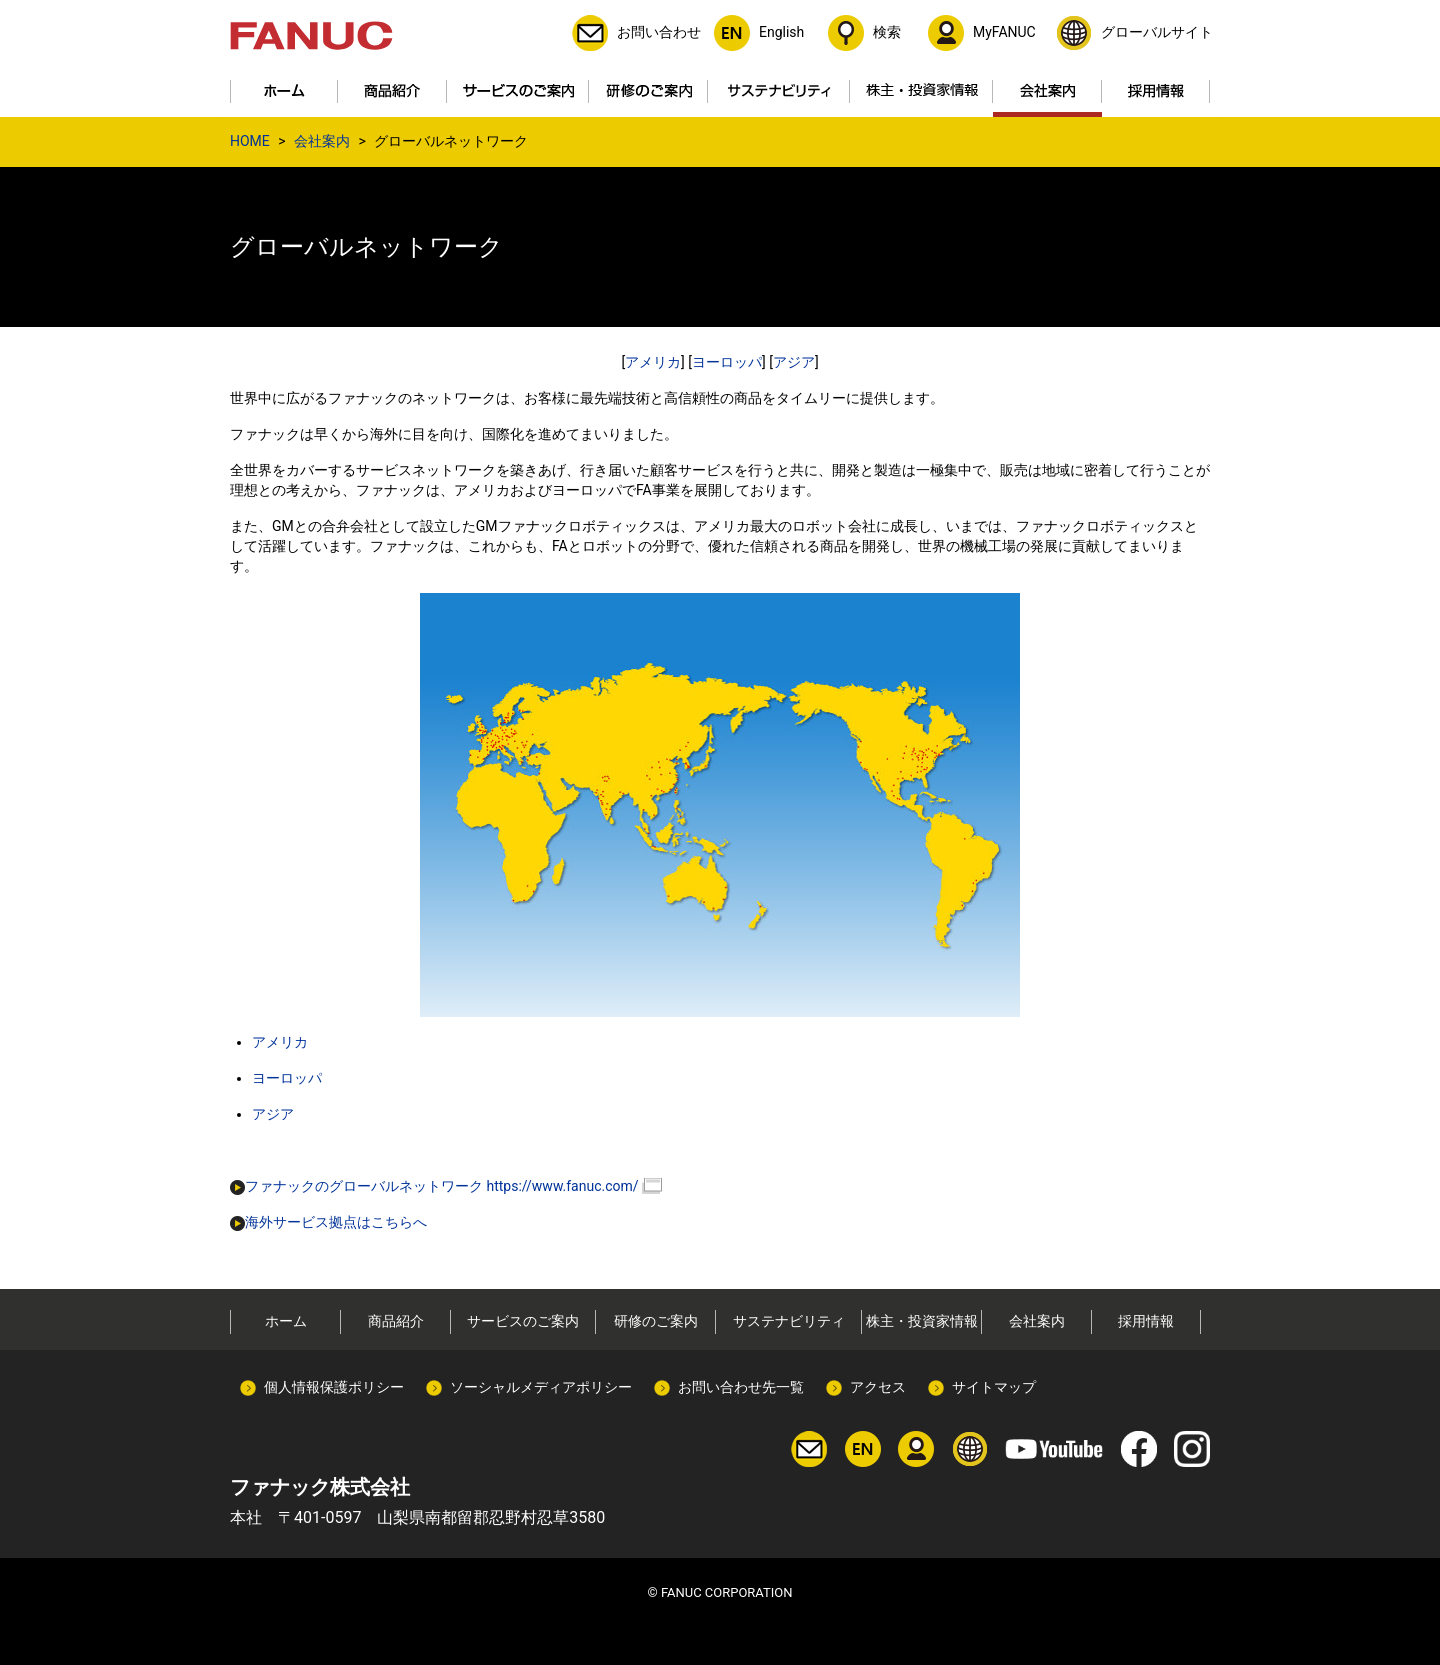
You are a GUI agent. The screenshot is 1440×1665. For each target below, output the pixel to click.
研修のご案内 (656, 1321)
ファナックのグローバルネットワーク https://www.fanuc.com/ (434, 1186)
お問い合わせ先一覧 (741, 1387)
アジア (794, 362)
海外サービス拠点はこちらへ (328, 1222)
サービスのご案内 (523, 1321)
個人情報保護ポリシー (334, 1387)
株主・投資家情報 (922, 1321)
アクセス (878, 1387)
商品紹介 (396, 1321)
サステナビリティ (789, 1321)
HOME (250, 141)
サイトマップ (994, 1387)
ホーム (286, 1321)
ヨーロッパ (727, 362)
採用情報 (1146, 1321)
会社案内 (322, 141)
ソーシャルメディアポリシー (541, 1387)
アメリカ (653, 362)
